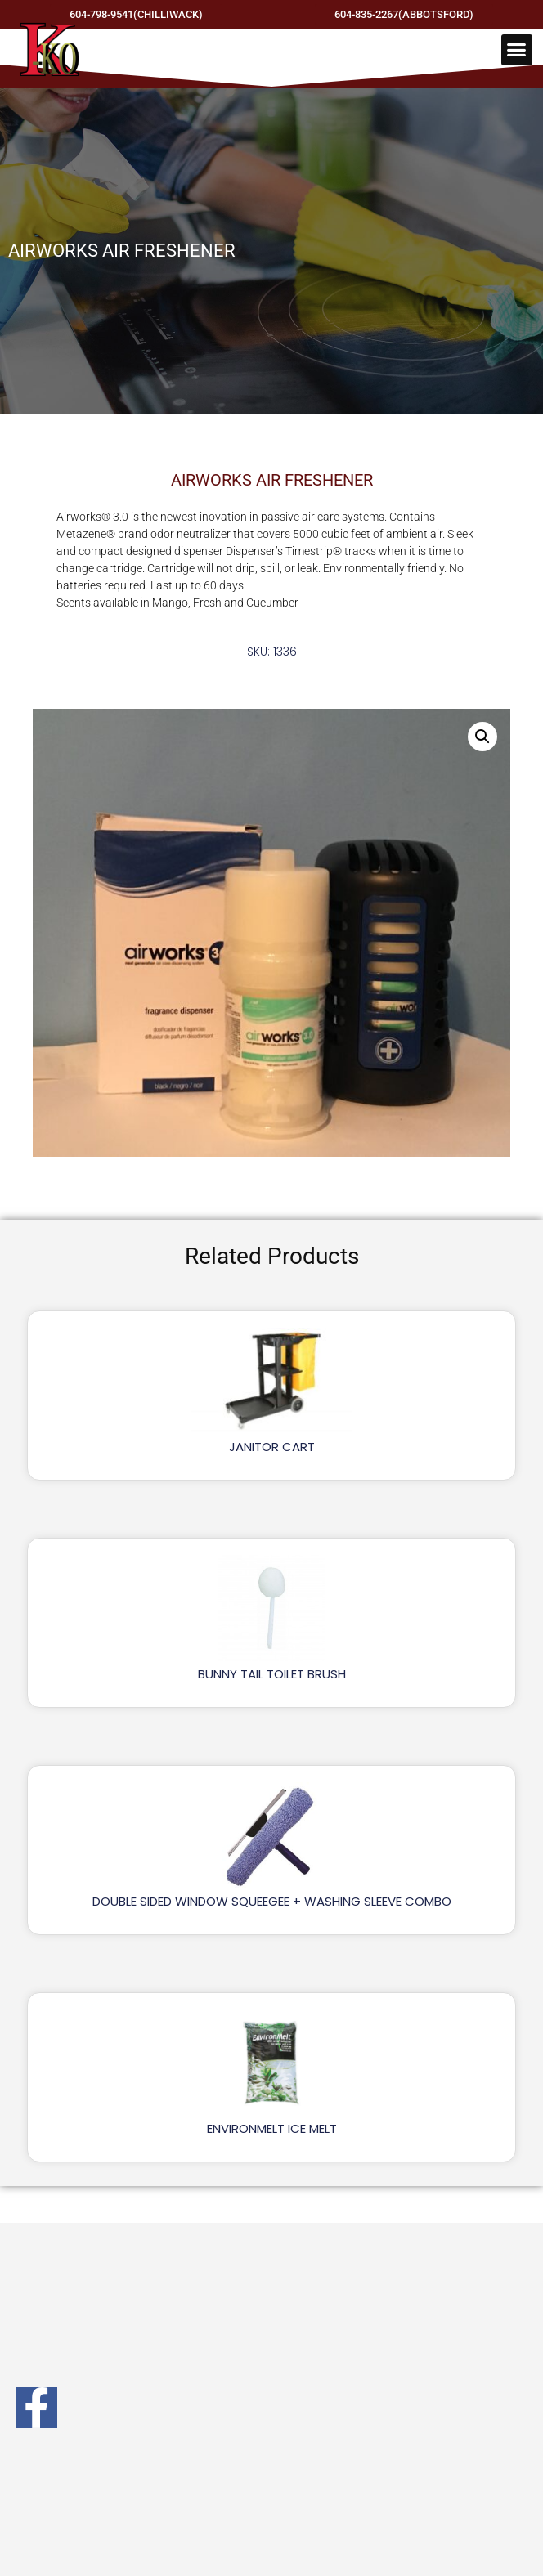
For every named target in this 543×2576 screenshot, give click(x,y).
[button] (516, 49)
